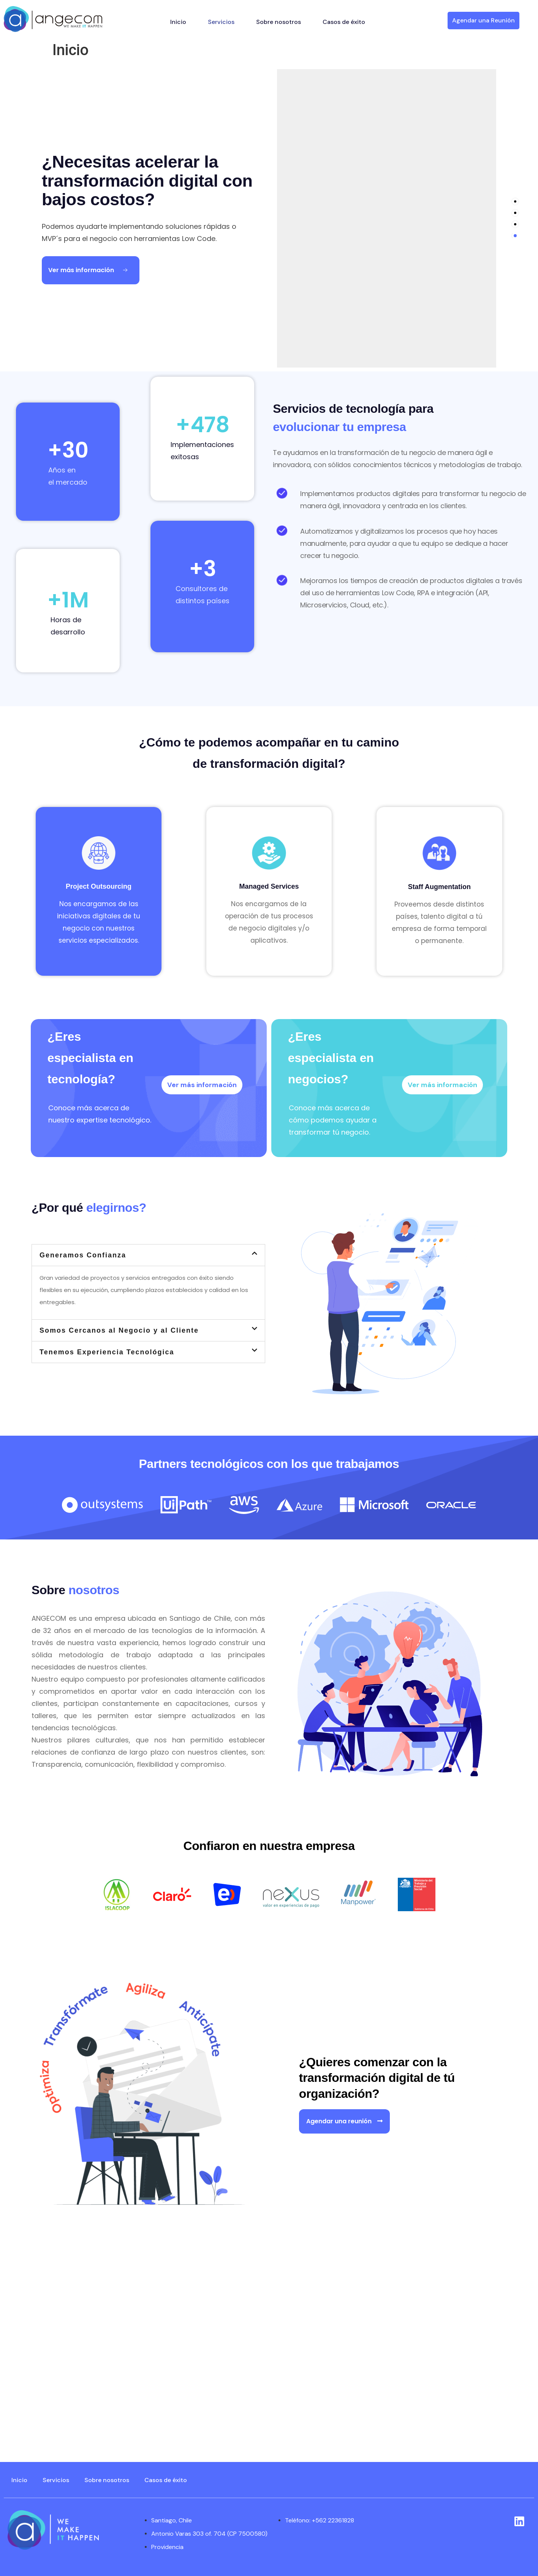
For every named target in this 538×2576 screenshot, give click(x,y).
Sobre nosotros (278, 22)
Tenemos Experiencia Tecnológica (107, 1352)
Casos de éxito (344, 22)
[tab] (515, 201)
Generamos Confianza (83, 1255)
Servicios (221, 22)
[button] (148, 1255)
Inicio (178, 22)
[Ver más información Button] (90, 270)
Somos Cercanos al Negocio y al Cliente (119, 1330)
